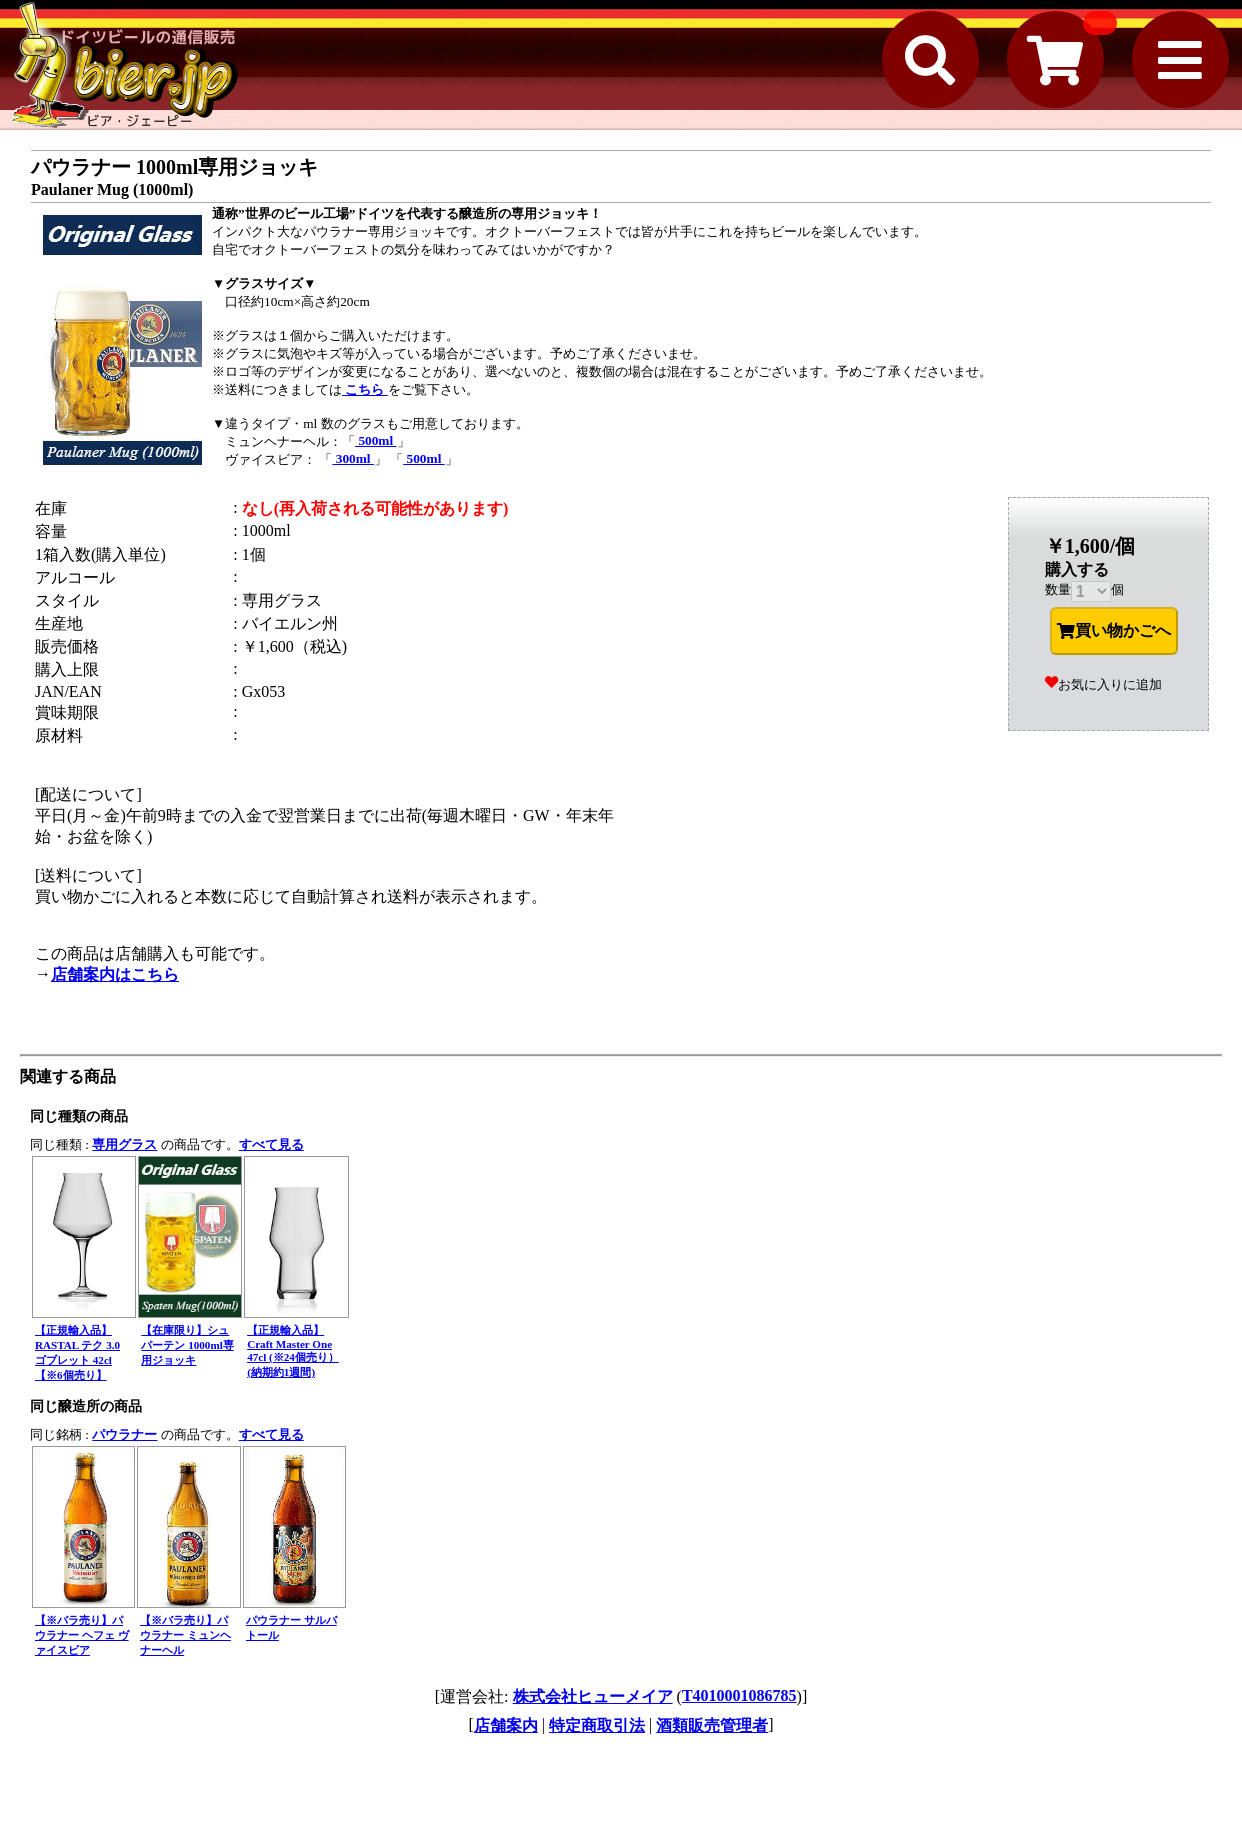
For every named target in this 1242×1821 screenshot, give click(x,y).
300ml (352, 458)
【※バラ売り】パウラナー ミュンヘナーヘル (185, 1635)
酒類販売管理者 (712, 1725)
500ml (375, 440)
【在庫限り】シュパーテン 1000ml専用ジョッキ (187, 1345)
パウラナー (124, 1434)
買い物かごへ (1114, 631)
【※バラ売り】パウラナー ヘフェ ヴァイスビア (82, 1635)
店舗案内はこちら (115, 974)
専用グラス (124, 1144)
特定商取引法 (597, 1725)
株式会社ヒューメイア (593, 1696)
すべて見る (271, 1144)
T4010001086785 (739, 1695)
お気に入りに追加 (1103, 684)
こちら (365, 389)
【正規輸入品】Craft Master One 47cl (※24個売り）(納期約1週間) (293, 1351)
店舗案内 (506, 1725)
